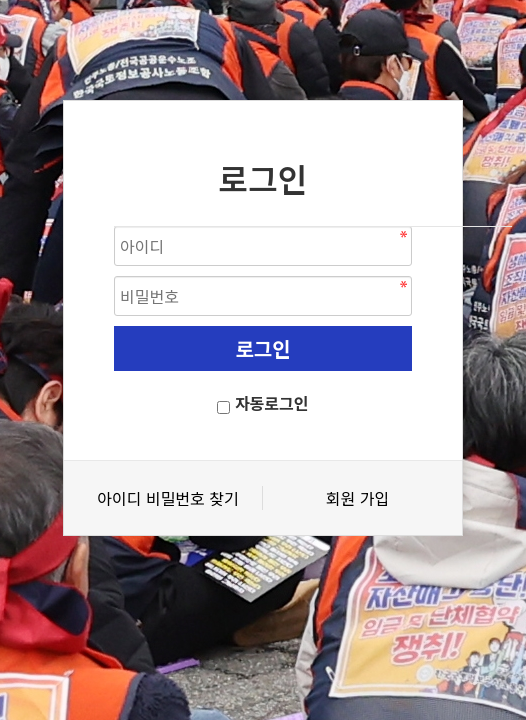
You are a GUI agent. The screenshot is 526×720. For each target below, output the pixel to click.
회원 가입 (357, 498)
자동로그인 (272, 403)
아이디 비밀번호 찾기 (167, 498)
